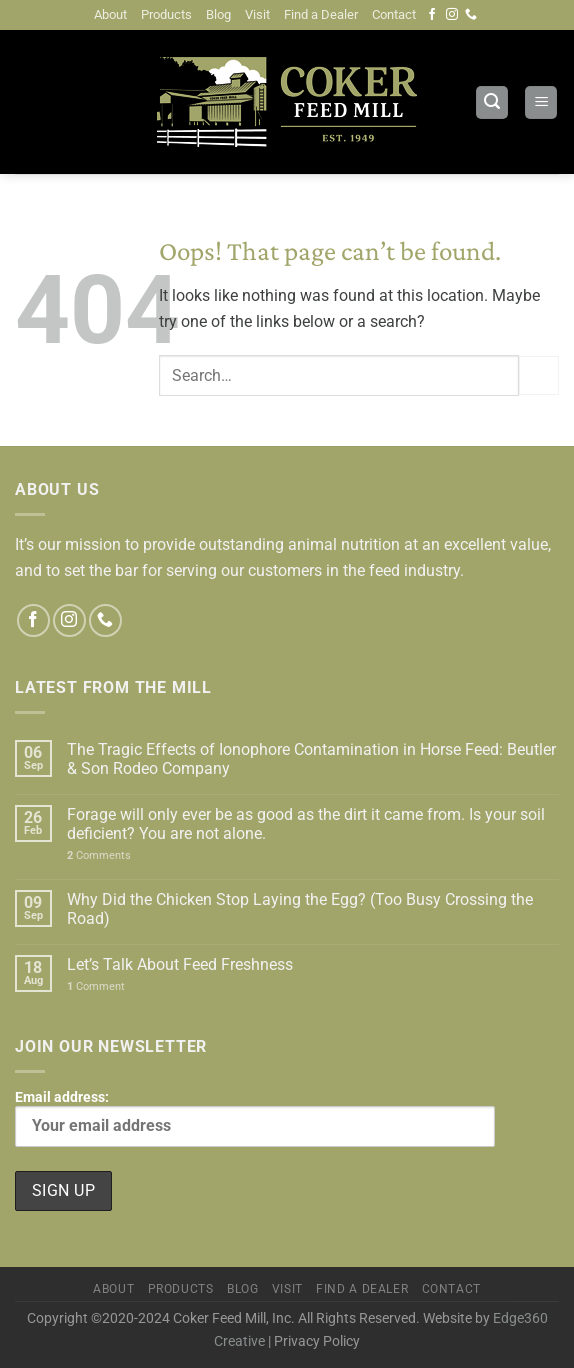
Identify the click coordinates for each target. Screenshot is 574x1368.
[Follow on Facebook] (432, 15)
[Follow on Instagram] (452, 15)
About (110, 14)
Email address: (255, 1118)
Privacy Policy (317, 1341)
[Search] (492, 102)
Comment (96, 986)
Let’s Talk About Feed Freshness (180, 964)
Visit (257, 14)
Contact (394, 14)
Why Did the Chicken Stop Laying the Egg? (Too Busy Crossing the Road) (300, 909)
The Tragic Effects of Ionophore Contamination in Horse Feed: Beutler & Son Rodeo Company (311, 759)
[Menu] (541, 102)
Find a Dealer (321, 14)
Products (166, 14)
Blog (218, 14)
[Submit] (539, 375)
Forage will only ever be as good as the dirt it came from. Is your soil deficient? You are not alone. (306, 824)
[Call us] (471, 15)
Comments (99, 855)
